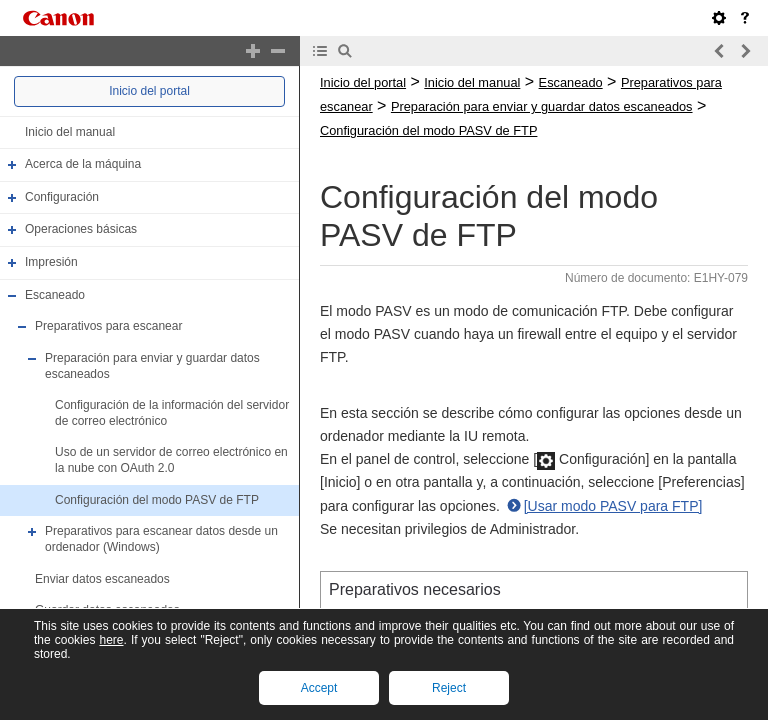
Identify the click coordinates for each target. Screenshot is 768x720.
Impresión (51, 262)
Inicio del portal (149, 91)
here (111, 640)
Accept (319, 688)
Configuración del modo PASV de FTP (157, 500)
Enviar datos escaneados (102, 579)
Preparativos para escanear (108, 326)
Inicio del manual (70, 132)
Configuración (62, 197)
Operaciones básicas (81, 230)
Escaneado (55, 295)
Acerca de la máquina (83, 164)
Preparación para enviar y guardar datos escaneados (542, 106)
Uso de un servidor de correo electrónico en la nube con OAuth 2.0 (171, 461)
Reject (449, 688)
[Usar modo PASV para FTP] (613, 506)
